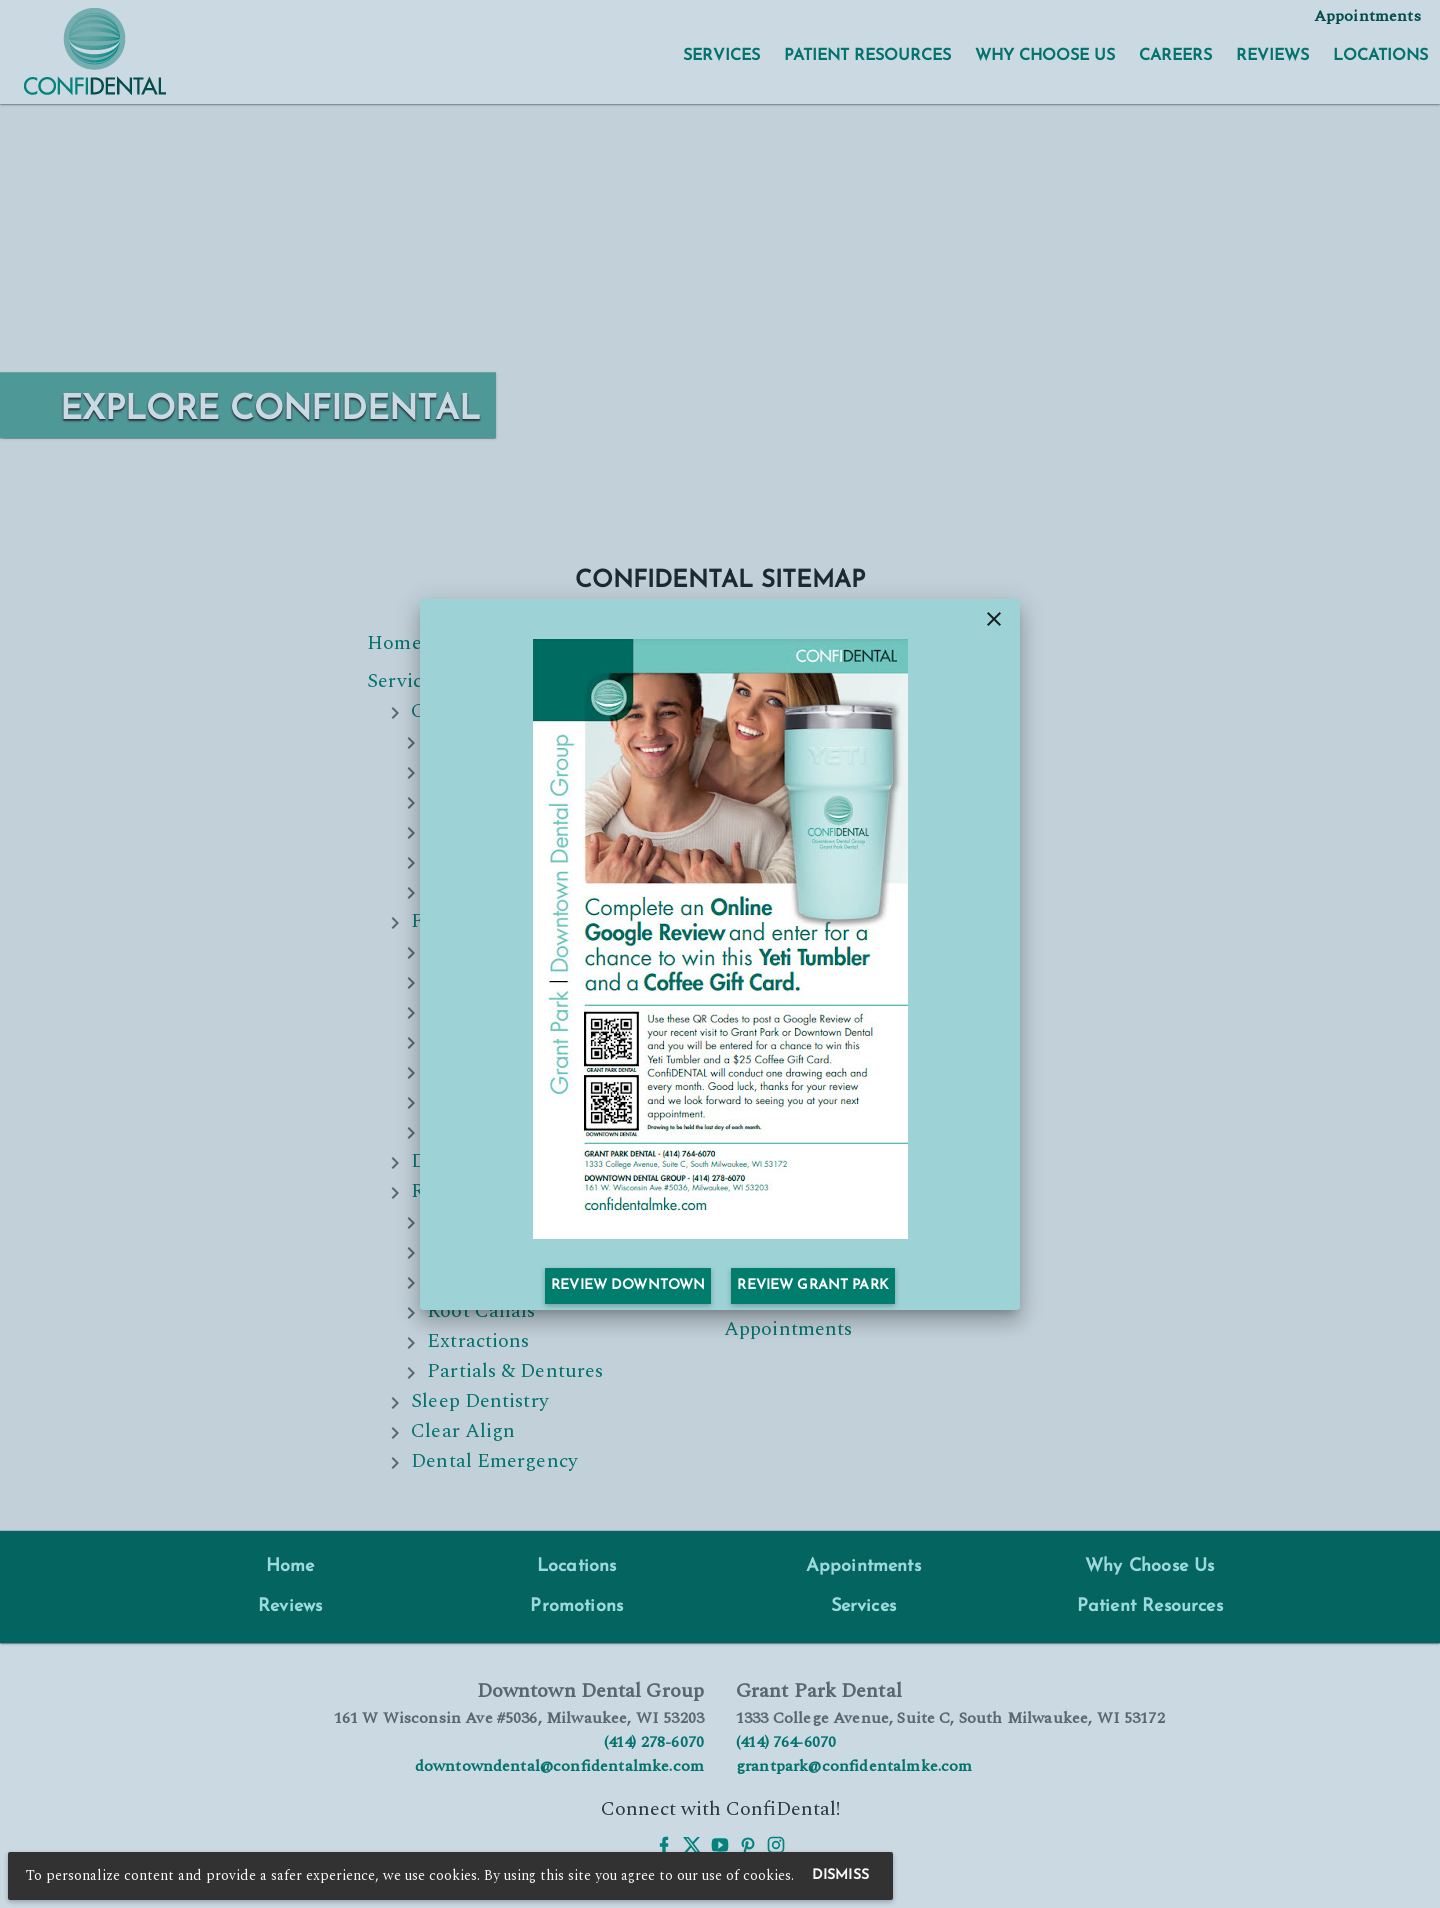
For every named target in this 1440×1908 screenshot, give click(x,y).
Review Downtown (628, 1285)
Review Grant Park (812, 1285)
